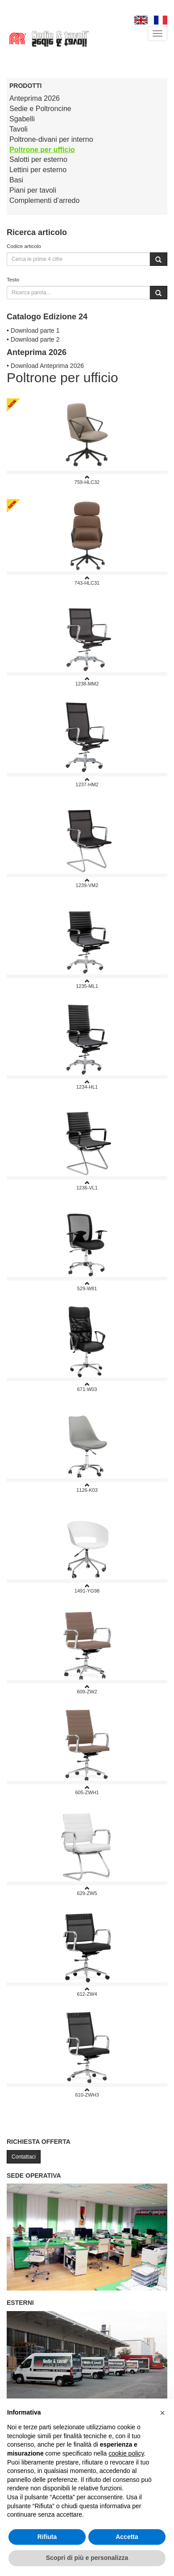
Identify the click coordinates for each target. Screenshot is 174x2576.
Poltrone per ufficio (42, 149)
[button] (162, 2413)
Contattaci (24, 2157)
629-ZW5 (87, 1891)
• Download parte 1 (33, 330)
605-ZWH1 (87, 1790)
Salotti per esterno (38, 159)
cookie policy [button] (126, 2453)
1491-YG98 (87, 1588)
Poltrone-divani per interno (51, 139)
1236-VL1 (87, 1185)
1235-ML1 (87, 983)
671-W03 (87, 1387)
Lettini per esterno (37, 169)
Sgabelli (22, 119)
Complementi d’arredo (44, 200)
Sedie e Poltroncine (40, 108)
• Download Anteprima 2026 (45, 365)
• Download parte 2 (33, 339)
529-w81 (87, 1286)
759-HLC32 (87, 480)
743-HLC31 (87, 580)
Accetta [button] (127, 2536)
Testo (13, 279)
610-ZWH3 (87, 2092)
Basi (16, 180)
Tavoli (18, 129)
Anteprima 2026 (34, 98)
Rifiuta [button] (47, 2536)
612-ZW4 (87, 1991)
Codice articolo (24, 246)
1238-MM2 (87, 681)
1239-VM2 (87, 883)
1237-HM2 (87, 782)
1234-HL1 (87, 1084)
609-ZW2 (87, 1689)
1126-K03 (87, 1487)
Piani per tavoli (32, 190)
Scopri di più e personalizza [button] (87, 2557)
